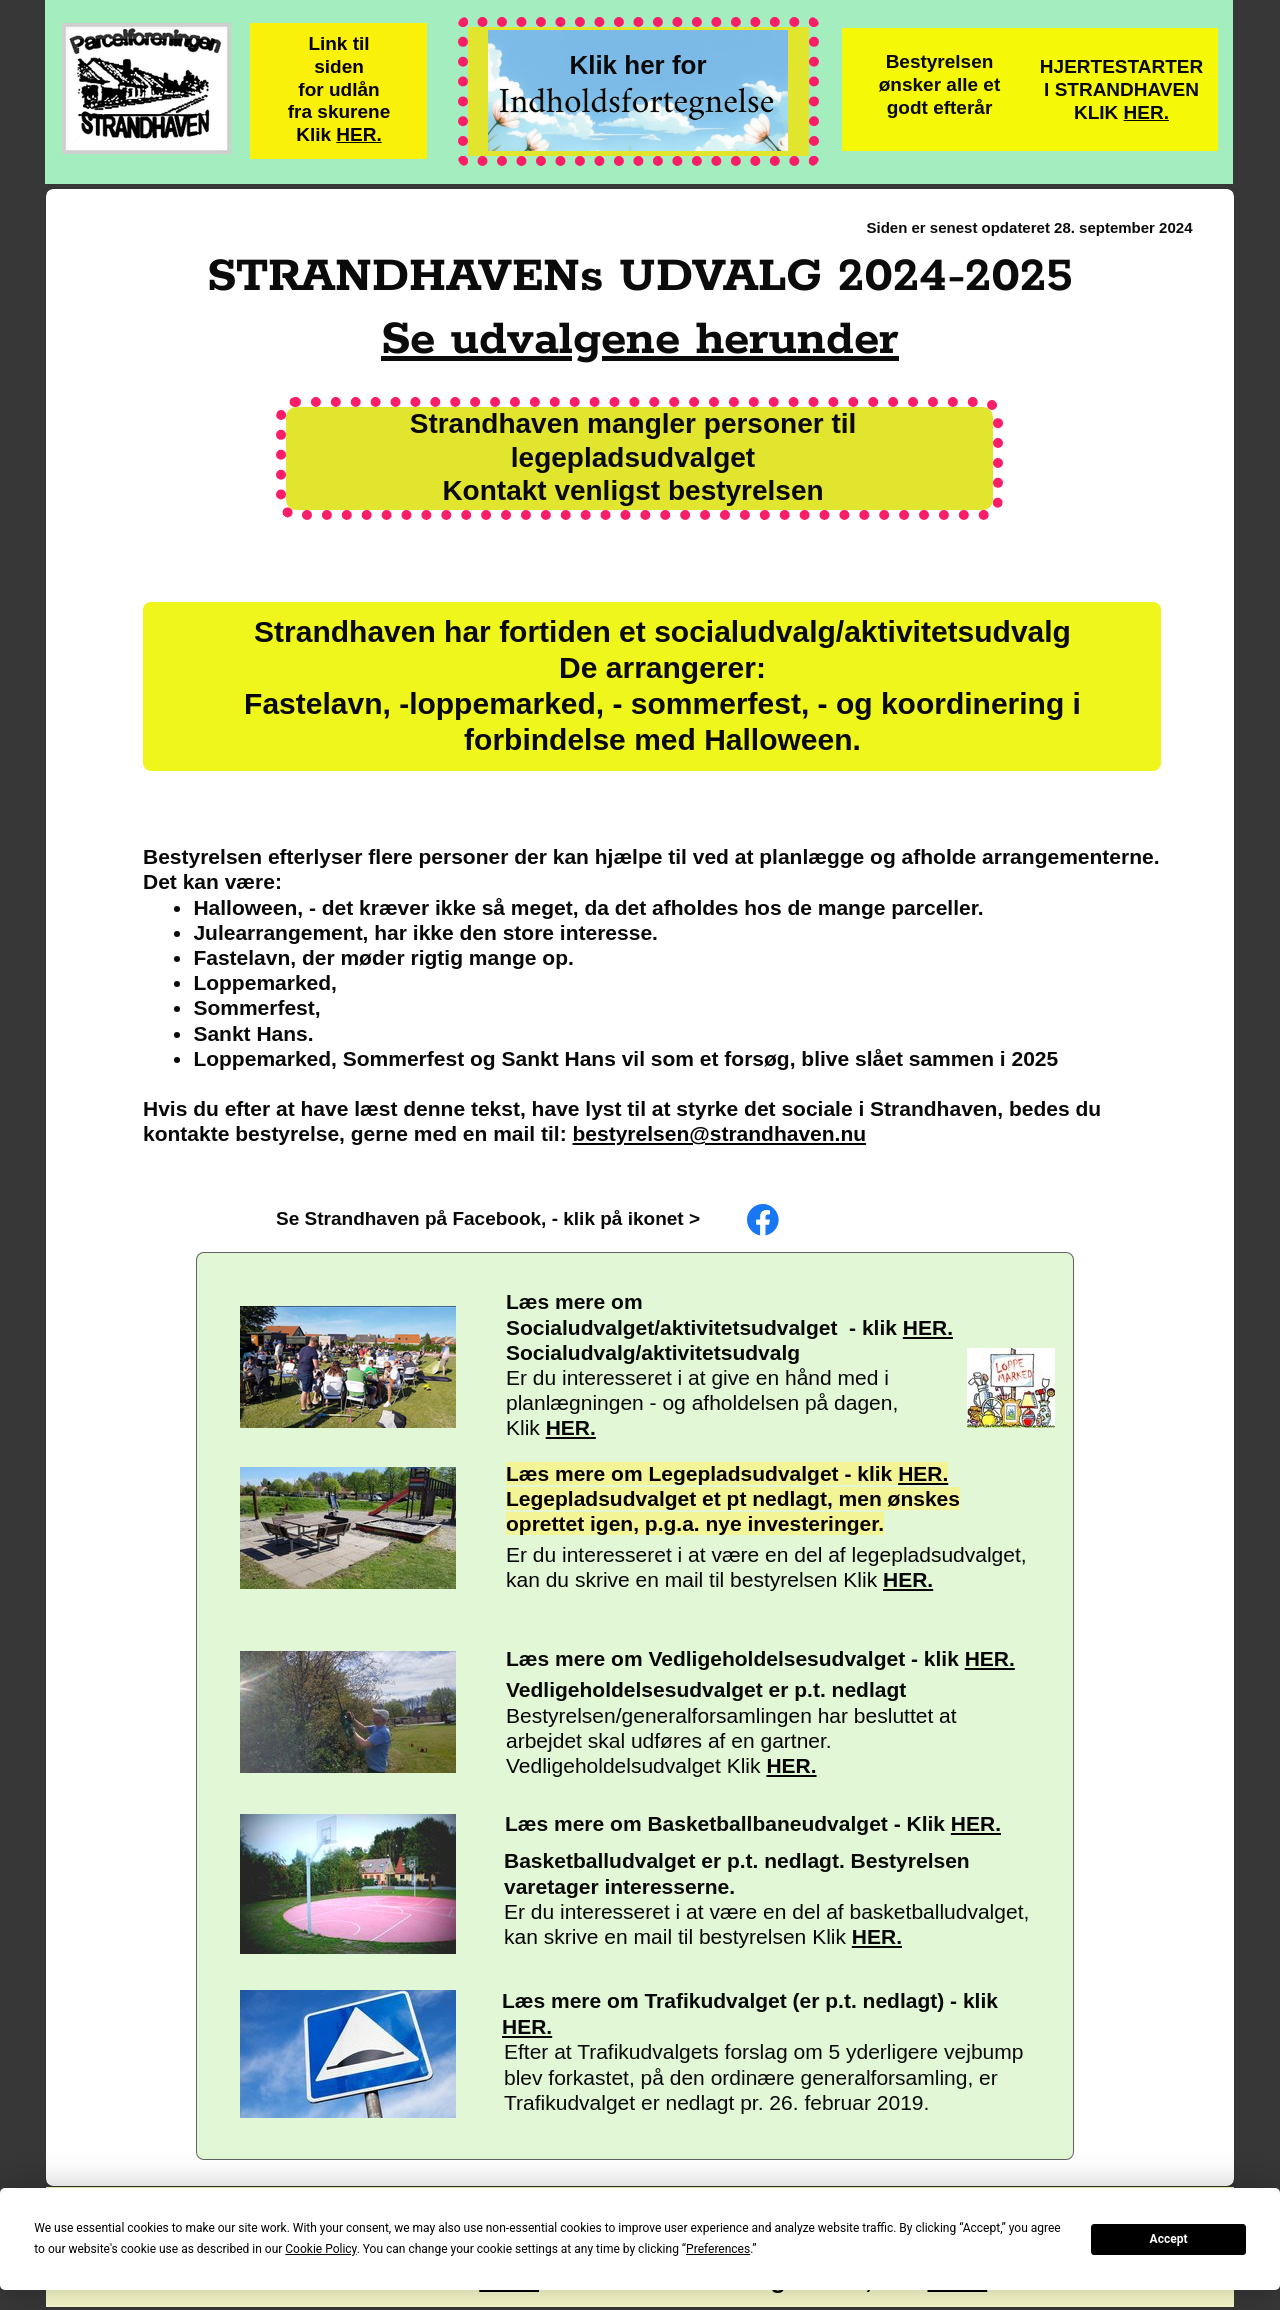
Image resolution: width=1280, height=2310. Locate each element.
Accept (1169, 2239)
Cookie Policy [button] (320, 2249)
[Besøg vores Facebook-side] (763, 1220)
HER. (358, 134)
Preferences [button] (718, 2249)
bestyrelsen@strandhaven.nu (720, 1133)
